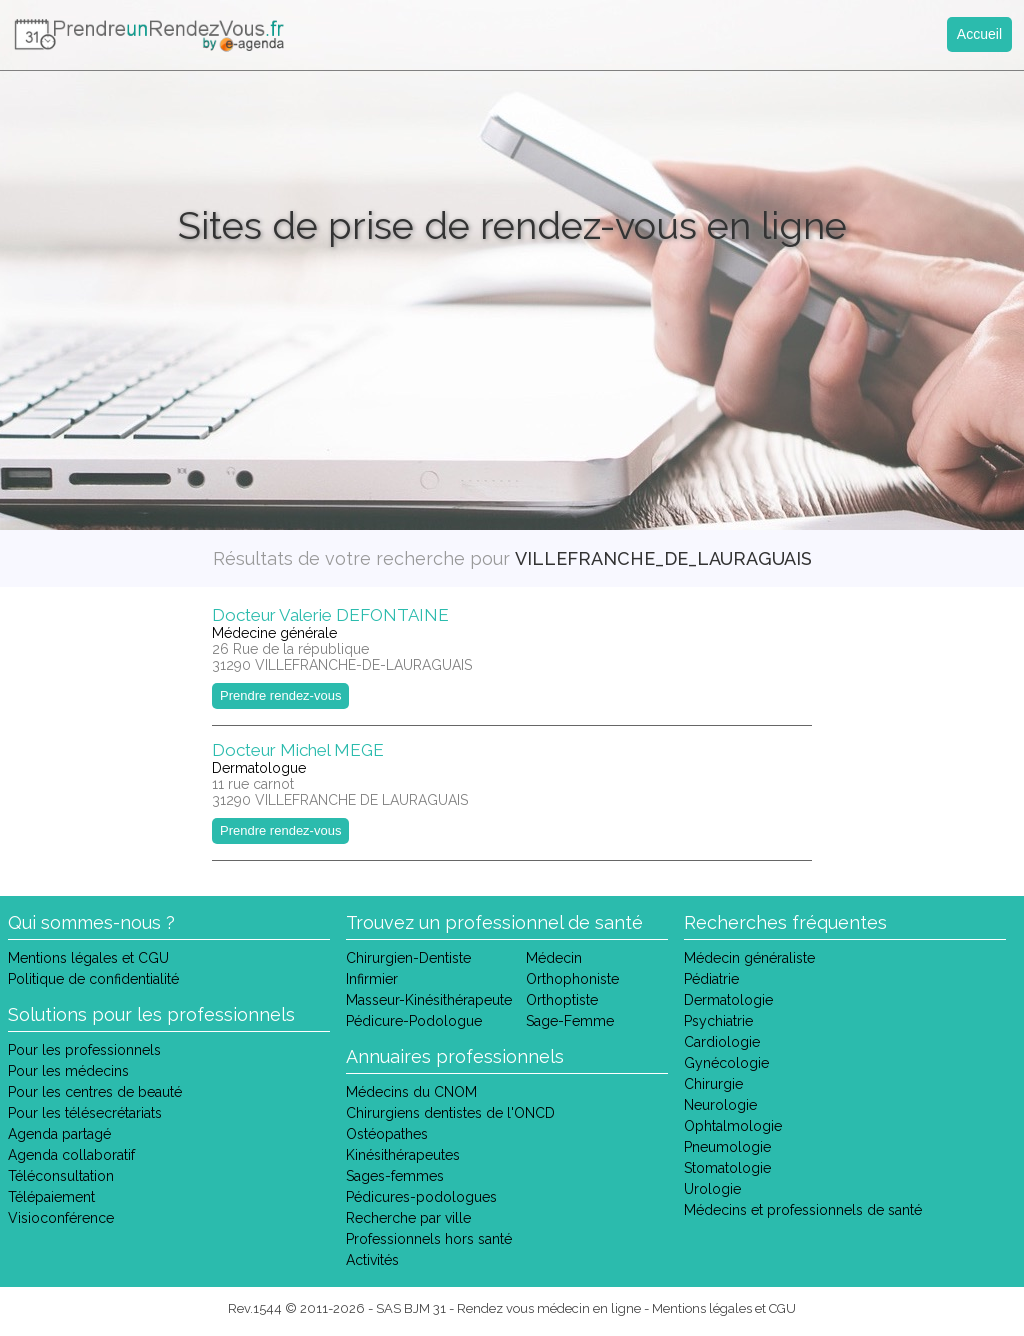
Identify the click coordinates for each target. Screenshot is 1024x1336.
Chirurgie (713, 1084)
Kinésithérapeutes (403, 1155)
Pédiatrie (711, 979)
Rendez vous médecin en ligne (549, 1308)
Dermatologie (728, 1000)
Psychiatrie (718, 1021)
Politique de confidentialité (93, 979)
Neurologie (720, 1105)
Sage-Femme (570, 1021)
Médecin (554, 958)
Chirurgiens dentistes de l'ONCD (450, 1113)
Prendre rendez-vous (280, 695)
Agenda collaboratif (71, 1155)
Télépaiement (51, 1197)
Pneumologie (727, 1147)
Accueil (979, 34)
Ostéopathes (387, 1134)
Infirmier (372, 979)
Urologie (712, 1189)
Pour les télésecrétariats (85, 1113)
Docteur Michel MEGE (298, 750)
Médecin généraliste (749, 958)
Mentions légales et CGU (88, 958)
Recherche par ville (408, 1218)
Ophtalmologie (733, 1126)
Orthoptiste (562, 1000)
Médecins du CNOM (411, 1092)
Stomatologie (727, 1168)
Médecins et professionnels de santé (803, 1210)
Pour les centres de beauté (95, 1092)
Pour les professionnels (84, 1050)
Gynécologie (726, 1063)
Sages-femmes (395, 1176)
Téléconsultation (61, 1176)
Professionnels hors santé (429, 1239)
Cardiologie (722, 1042)
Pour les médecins (68, 1071)
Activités (372, 1260)
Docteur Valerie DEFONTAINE (330, 615)
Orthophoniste (572, 979)
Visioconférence (61, 1218)
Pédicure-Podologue (414, 1021)
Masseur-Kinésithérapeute (429, 1000)
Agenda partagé (59, 1134)
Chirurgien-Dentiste (408, 958)
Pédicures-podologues (421, 1197)
